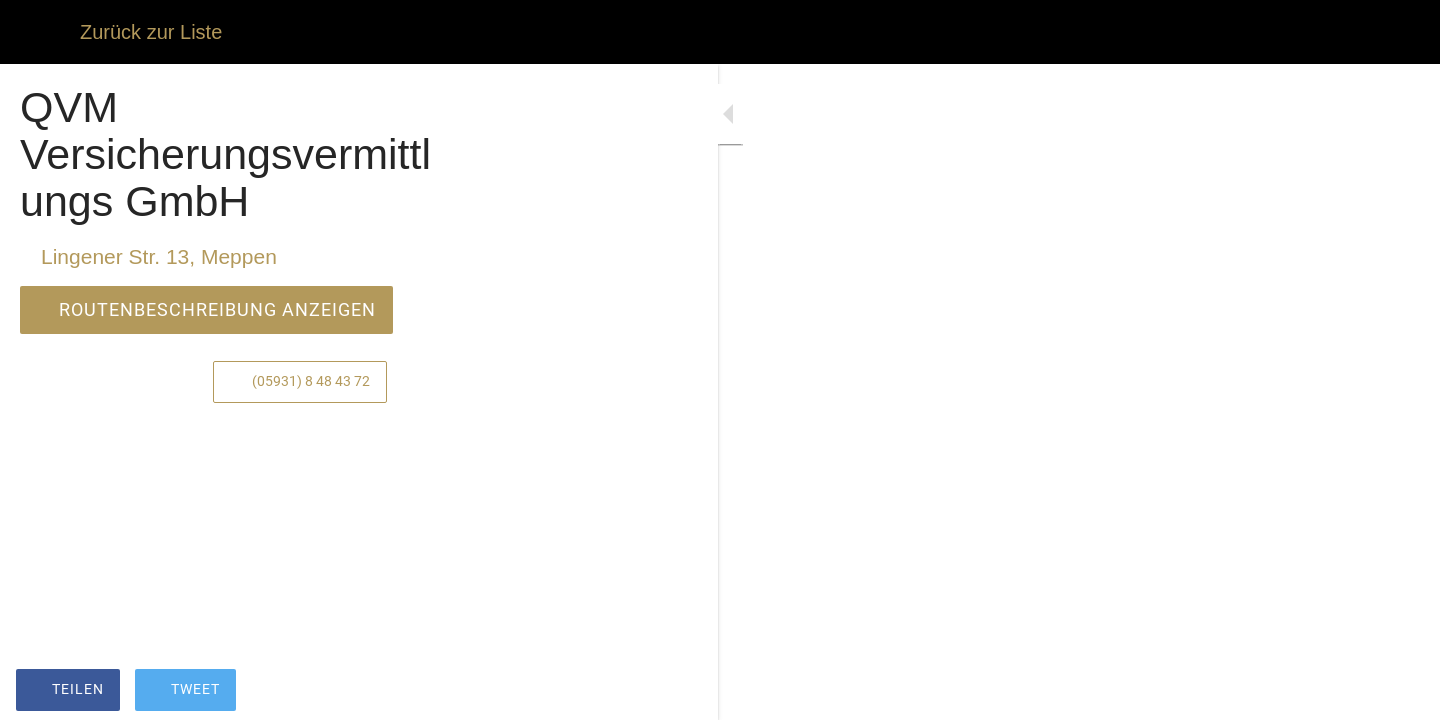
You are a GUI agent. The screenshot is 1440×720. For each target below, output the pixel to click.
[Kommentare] (560, 692)
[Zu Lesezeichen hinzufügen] (512, 692)
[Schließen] (40, 32)
